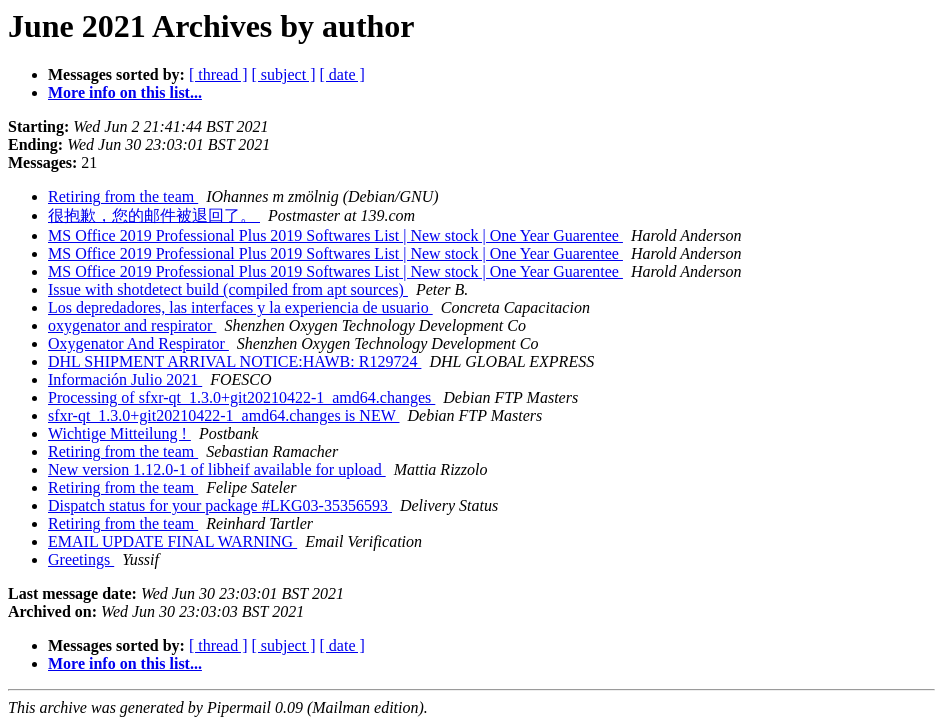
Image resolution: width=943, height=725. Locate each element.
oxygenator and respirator (132, 325)
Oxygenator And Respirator (138, 343)
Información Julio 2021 (125, 379)
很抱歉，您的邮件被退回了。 (154, 215)
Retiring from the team (123, 196)
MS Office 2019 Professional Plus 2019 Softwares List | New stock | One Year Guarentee (335, 235)
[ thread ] (218, 74)
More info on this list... (125, 92)
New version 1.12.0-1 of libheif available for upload (217, 469)
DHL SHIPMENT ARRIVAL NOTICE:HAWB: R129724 (234, 361)
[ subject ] (284, 74)
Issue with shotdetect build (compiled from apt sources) (228, 289)
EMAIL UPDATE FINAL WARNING (172, 541)
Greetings (81, 559)
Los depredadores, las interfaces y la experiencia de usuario (240, 307)
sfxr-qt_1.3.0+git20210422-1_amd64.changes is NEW (223, 415)
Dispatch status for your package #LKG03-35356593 (220, 505)
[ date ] (342, 74)
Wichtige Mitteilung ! (119, 433)
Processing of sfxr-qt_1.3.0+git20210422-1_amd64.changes (241, 397)
